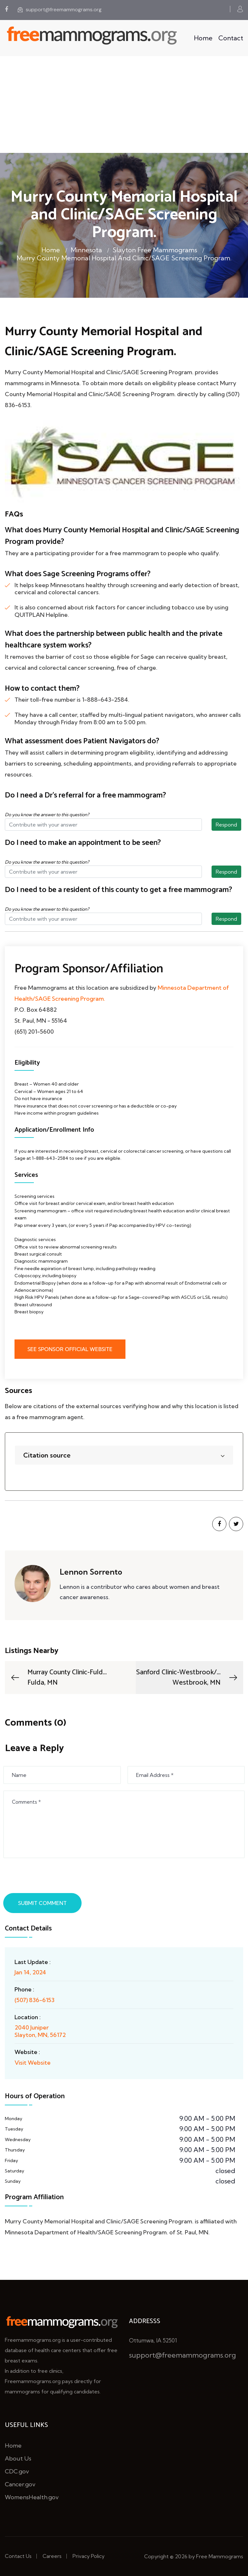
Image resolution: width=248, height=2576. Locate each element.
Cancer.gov (20, 2484)
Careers (52, 2556)
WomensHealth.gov (32, 2497)
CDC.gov (17, 2471)
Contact (230, 38)
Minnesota (86, 250)
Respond (226, 824)
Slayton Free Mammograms (155, 250)
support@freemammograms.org (60, 9)
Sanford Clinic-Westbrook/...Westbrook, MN (187, 1677)
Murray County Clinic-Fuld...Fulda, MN (58, 1677)
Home (203, 38)
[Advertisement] (124, 104)
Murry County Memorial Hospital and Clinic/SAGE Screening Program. (124, 258)
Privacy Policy (88, 2556)
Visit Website (33, 2062)
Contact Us (18, 2556)
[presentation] (54, 1877)
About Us (18, 2458)
